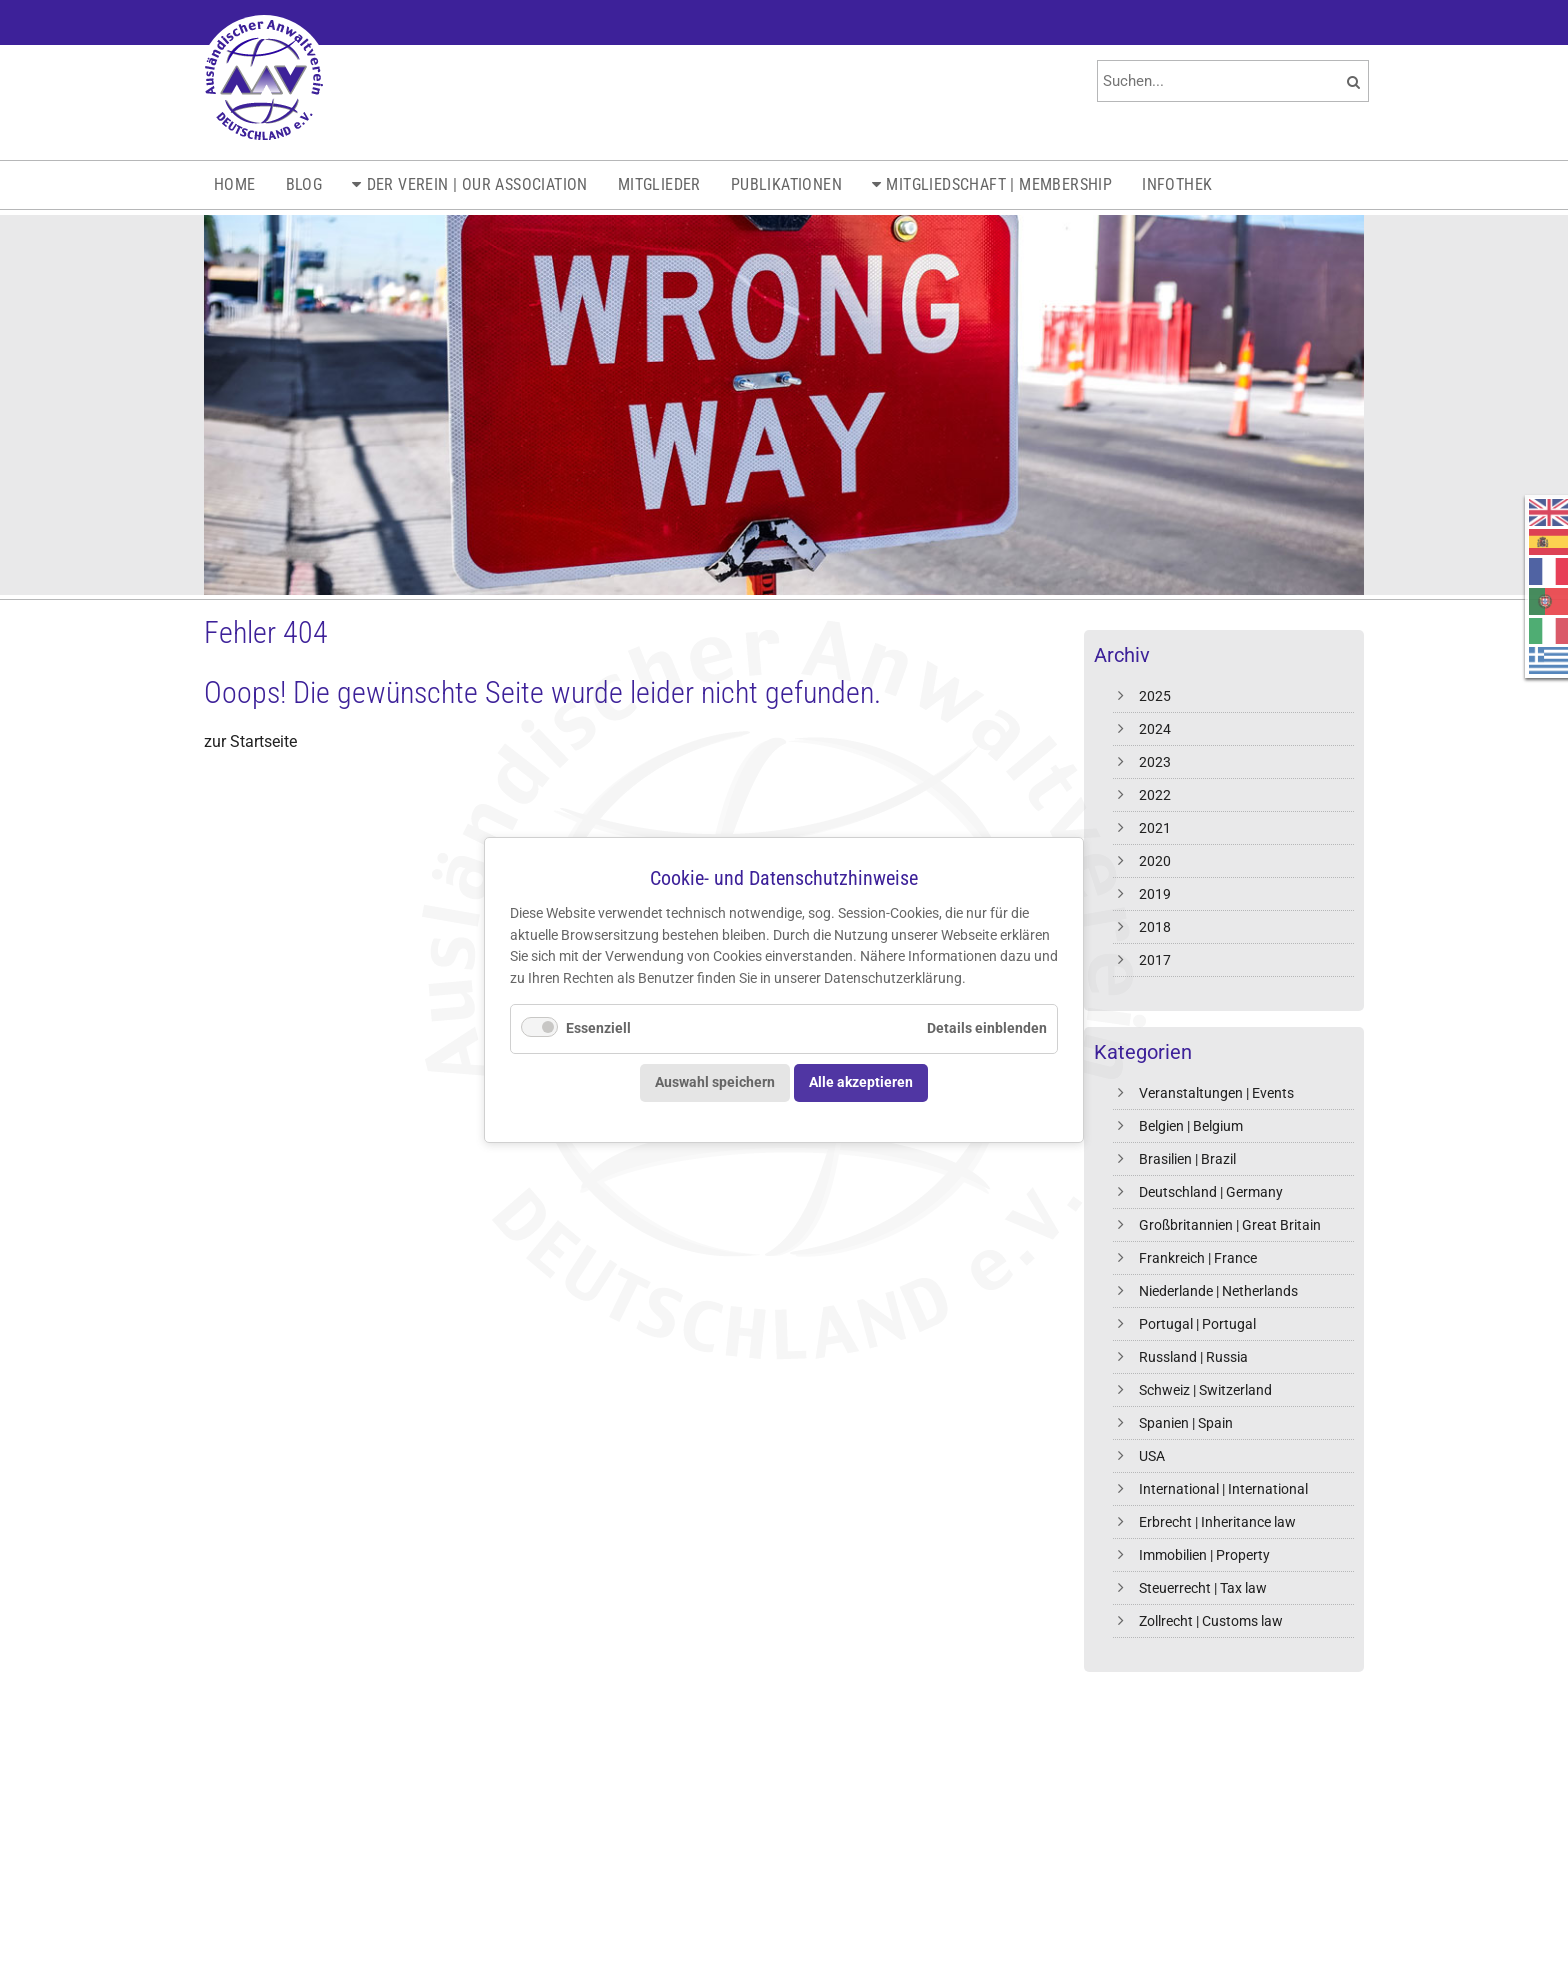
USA (1152, 1456)
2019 (1155, 894)
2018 (1155, 927)
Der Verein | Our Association (477, 184)
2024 (1155, 729)
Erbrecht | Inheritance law (1217, 1522)
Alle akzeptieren (861, 1082)
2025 (1155, 696)
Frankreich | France (1198, 1258)
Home (235, 184)
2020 (1155, 861)
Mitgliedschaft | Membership (999, 184)
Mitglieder (659, 184)
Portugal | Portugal (1197, 1324)
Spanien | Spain (1186, 1423)
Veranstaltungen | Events (1216, 1093)
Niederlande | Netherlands (1218, 1291)
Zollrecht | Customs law (1211, 1621)
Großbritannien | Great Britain (1230, 1225)
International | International (1223, 1489)
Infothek (1177, 184)
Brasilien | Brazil (1187, 1159)
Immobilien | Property (1204, 1555)
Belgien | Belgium (1191, 1126)
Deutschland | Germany (1211, 1192)
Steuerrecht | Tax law (1203, 1588)
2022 (1155, 795)
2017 (1155, 960)
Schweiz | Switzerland (1205, 1390)
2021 (1155, 828)
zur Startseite (250, 741)
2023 (1155, 762)
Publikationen (786, 184)
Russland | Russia (1193, 1357)
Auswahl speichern (715, 1082)
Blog (304, 184)
